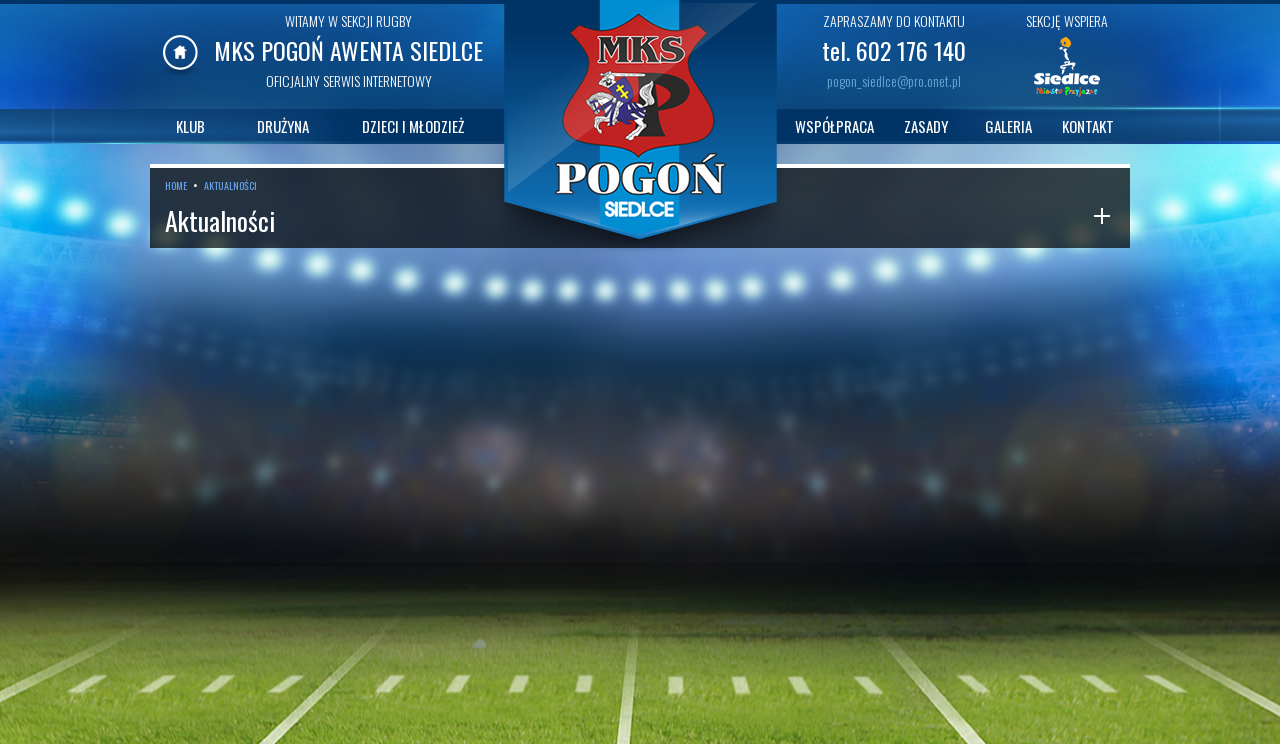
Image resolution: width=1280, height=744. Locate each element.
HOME (176, 185)
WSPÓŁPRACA (834, 126)
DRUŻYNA (283, 126)
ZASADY (926, 126)
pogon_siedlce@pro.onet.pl (894, 80)
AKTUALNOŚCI (230, 185)
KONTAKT (1088, 126)
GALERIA (1008, 126)
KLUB (190, 126)
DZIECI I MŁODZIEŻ (413, 126)
